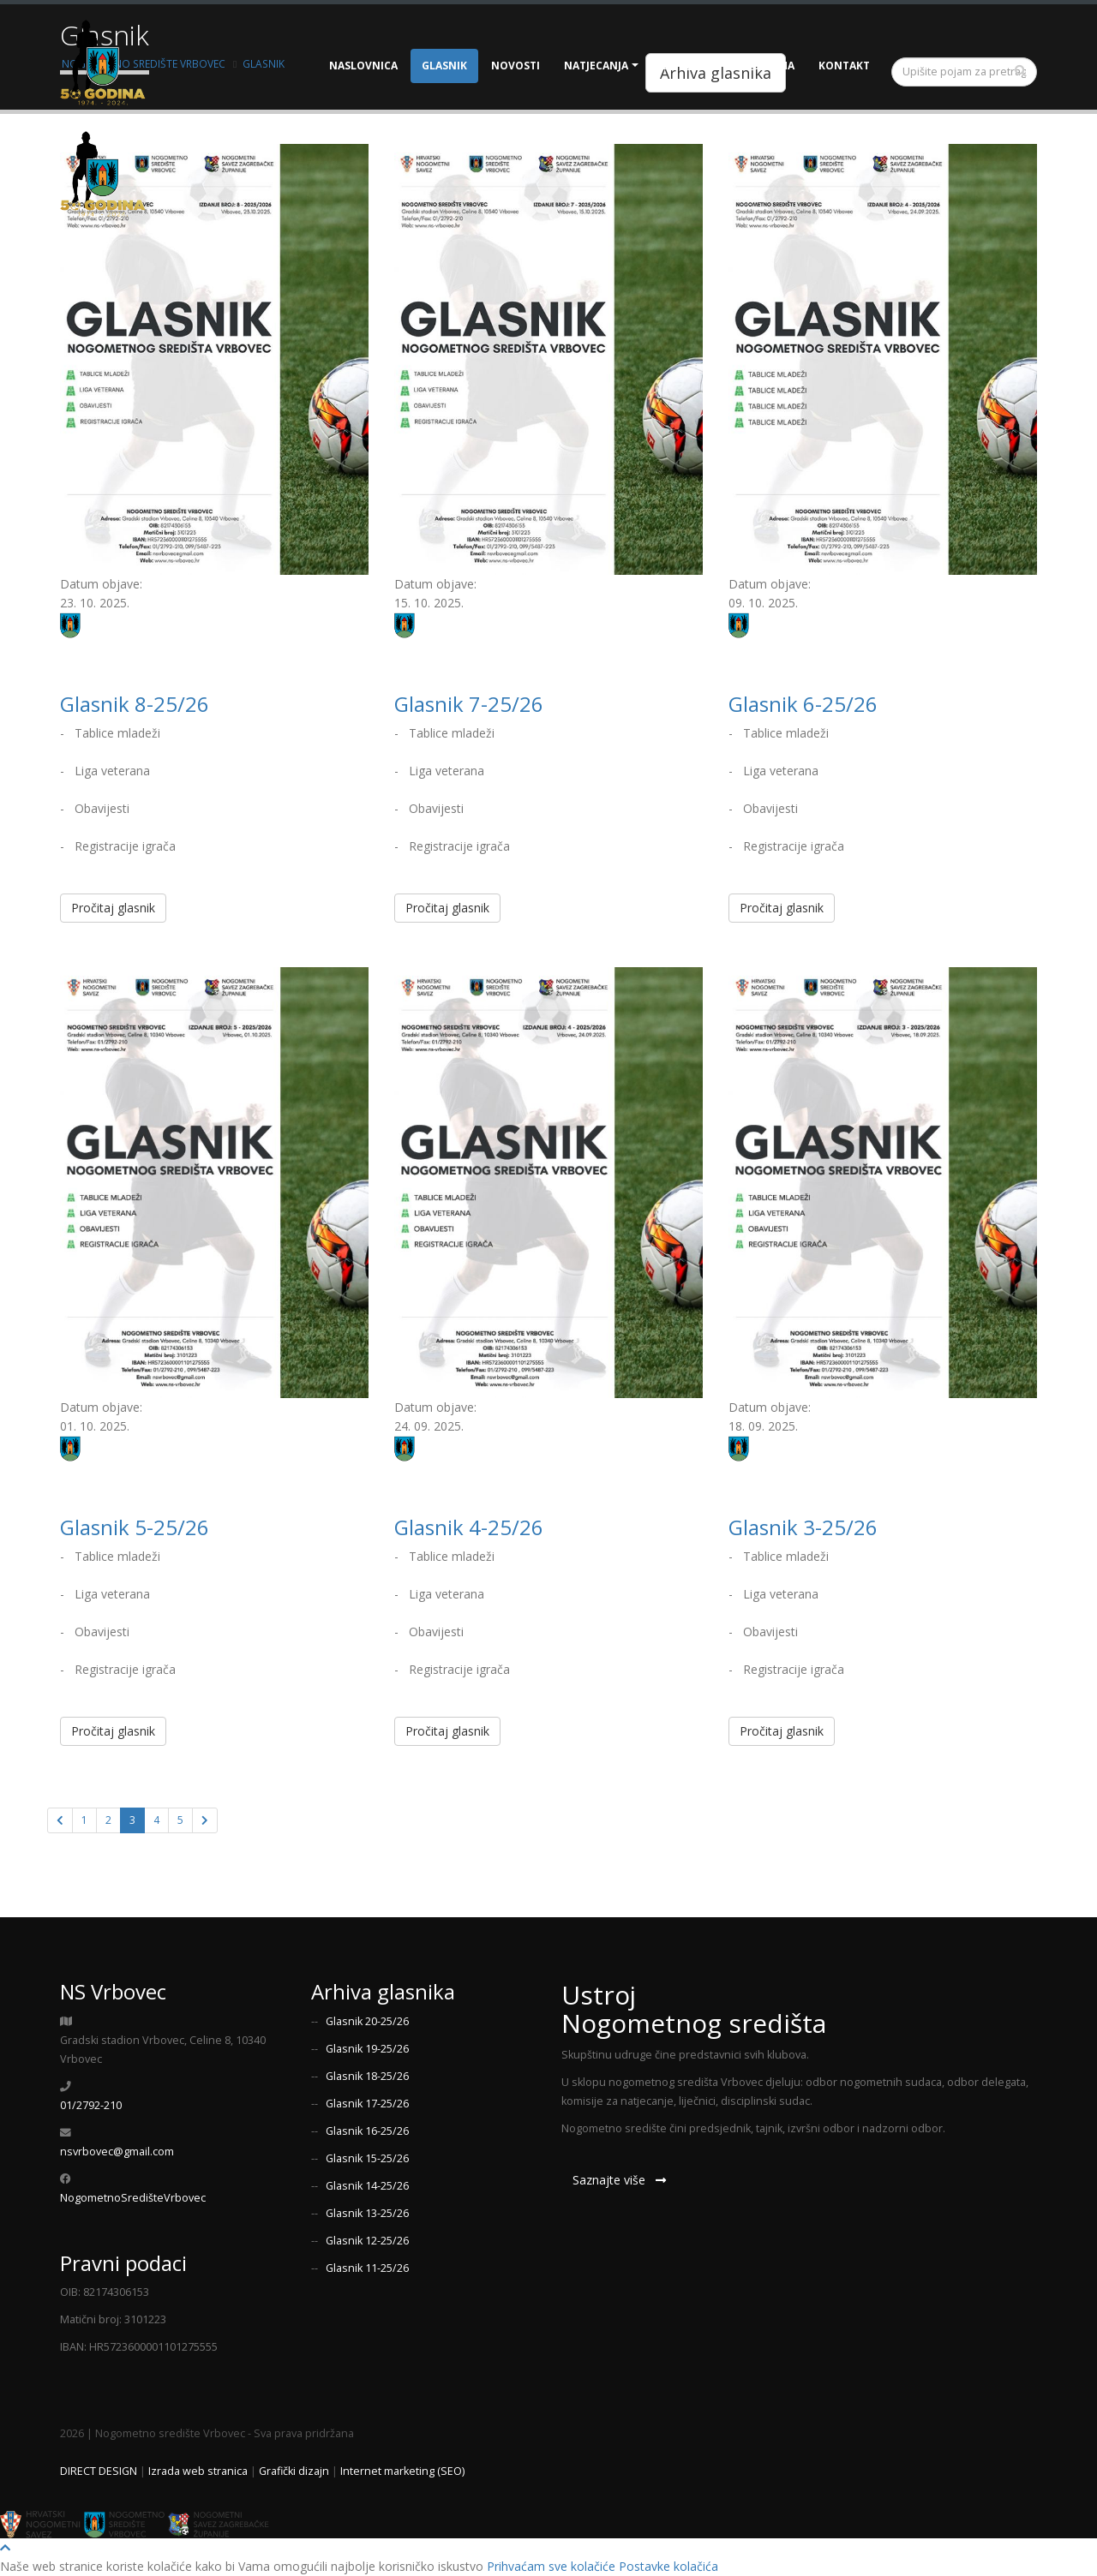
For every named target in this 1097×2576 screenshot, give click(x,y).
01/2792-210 (91, 2105)
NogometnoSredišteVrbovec (133, 2197)
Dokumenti (695, 65)
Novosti (515, 65)
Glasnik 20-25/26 (367, 2021)
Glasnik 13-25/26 (367, 2213)
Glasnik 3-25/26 (803, 1527)
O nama (773, 65)
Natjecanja (596, 65)
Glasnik (444, 65)
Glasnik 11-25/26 (367, 2268)
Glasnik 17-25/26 (367, 2103)
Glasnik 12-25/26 (367, 2240)
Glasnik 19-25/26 (367, 2048)
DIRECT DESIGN (98, 2471)
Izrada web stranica (198, 2471)
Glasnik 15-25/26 (367, 2158)
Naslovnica (363, 65)
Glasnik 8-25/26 (134, 704)
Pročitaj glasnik (113, 908)
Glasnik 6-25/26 (803, 704)
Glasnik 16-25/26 (367, 2131)
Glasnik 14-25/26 (367, 2186)
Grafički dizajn (294, 2471)
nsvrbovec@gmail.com (117, 2151)
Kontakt (844, 65)
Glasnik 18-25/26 (367, 2076)
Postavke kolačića (668, 2566)
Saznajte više (619, 2180)
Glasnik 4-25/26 (468, 1527)
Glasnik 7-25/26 (468, 704)
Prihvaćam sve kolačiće (551, 2566)
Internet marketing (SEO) (402, 2471)
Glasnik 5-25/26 (134, 1527)
